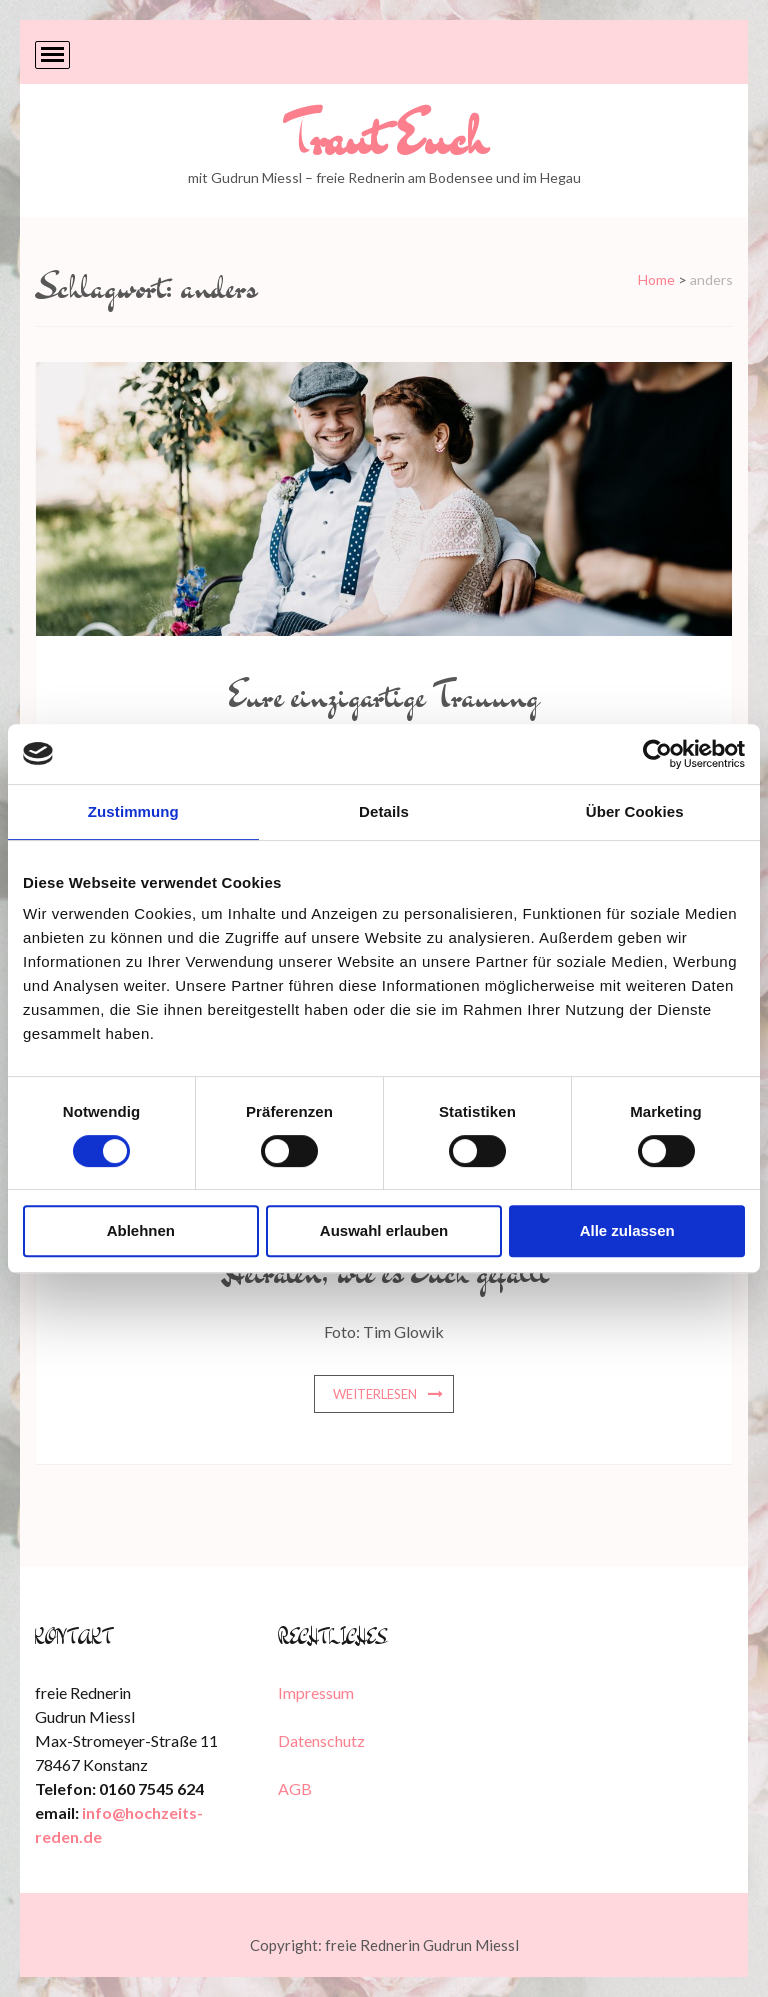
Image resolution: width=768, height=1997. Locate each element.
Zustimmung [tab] (133, 811)
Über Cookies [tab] (635, 811)
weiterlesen (375, 1394)
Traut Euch (384, 136)
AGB (295, 1788)
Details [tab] (384, 811)
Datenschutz (321, 1740)
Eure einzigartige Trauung (384, 695)
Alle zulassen (627, 1230)
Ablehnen (141, 1230)
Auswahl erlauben (384, 1230)
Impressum (316, 1692)
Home (656, 279)
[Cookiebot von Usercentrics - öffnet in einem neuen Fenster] (657, 754)
